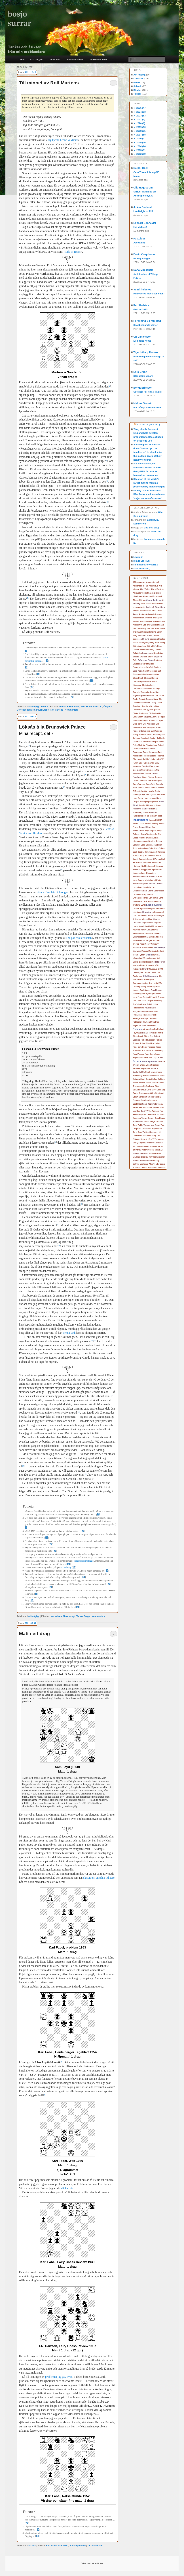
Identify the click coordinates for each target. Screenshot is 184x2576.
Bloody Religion (142, 258)
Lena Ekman (148, 902)
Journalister (150, 855)
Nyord (145, 969)
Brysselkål (137, 664)
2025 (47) (139, 107)
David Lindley (139, 703)
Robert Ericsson (148, 1040)
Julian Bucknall (142, 207)
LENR (143, 905)
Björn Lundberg (139, 646)
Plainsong (157, 1001)
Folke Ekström (139, 745)
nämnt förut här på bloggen (52, 892)
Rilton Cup (148, 1036)
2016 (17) (139, 138)
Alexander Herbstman (142, 593)
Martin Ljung (146, 930)
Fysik (145, 763)
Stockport (159, 1093)
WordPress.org (141, 568)
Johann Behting (148, 841)
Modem (144, 951)
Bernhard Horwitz (146, 635)
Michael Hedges (145, 941)
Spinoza (136, 1079)
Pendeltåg (137, 994)
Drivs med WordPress (92, 2563)
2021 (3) (139, 119)
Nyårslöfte (137, 969)
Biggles (161, 639)
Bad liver (146, 625)
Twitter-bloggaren (150, 1132)
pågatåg (142, 987)
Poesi (143, 1004)
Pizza (144, 1001)
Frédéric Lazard (149, 756)
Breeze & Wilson (140, 657)
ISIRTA (159, 820)
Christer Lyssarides (141, 681)
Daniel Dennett (139, 699)
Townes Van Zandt (151, 1125)
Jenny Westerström (149, 834)
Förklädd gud (151, 745)
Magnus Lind (147, 923)
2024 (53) (139, 111)
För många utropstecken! (147, 407)
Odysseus (152, 969)
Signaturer (145, 1069)
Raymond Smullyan (151, 1022)
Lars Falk (147, 887)
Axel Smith (86, 706)
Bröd (135, 660)
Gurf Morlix (149, 791)
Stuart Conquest (140, 1097)
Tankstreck (137, 1107)
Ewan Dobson (153, 735)
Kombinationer (139, 873)
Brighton (158, 657)
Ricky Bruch (138, 1036)
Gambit (151, 763)
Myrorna (155, 955)
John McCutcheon (141, 848)
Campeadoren (139, 667)
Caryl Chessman (150, 671)
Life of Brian (73, 251)
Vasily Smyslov (139, 1143)
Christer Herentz (151, 678)
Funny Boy (137, 763)
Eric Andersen (149, 724)
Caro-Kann (138, 671)
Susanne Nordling (141, 1100)
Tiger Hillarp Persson (146, 352)
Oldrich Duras (150, 972)
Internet (152, 820)
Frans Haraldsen (150, 752)
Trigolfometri (156, 1129)
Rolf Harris (146, 1050)
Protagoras (137, 1015)
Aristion (142, 614)
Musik (136, 82)
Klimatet (136, 870)
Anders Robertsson (141, 611)
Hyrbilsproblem (139, 816)
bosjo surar (147, 653)
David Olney (150, 703)
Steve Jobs (156, 1090)
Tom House (160, 1118)
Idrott (160, 816)
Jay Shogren (150, 831)
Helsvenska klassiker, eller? (148, 293)
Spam (162, 1076)
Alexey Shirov (139, 600)
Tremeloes (146, 1129)
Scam (160, 1057)
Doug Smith (138, 717)
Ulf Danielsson (142, 336)
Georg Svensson (148, 770)
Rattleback (137, 1022)
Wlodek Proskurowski (143, 1160)
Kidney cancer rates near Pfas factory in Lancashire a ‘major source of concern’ (149, 494)
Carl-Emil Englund (153, 667)
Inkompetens (140, 819)
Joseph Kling (138, 855)
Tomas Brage (83, 1616)
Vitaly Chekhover (140, 1153)
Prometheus (152, 1011)
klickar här (67, 2188)
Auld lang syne (145, 621)
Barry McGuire (153, 628)
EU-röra (146, 731)
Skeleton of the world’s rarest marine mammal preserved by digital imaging (149, 483)
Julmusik (142, 859)
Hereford (143, 805)
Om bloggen (36, 59)
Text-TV (144, 1111)
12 (110, 1396)
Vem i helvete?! (142, 289)
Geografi (137, 770)
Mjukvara (137, 951)
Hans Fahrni (138, 798)
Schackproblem (77, 2545)
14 (23, 1466)
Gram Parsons (139, 784)
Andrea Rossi (156, 611)
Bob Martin (143, 650)
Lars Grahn (140, 371)
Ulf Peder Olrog (149, 1136)
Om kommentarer (98, 59)
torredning (66, 1567)
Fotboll (161, 745)
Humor (154, 812)
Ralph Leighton (149, 1019)
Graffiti (144, 781)
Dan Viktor (159, 696)
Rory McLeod (138, 1054)
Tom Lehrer (138, 1121)
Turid (135, 1132)
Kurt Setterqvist (140, 884)
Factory (153, 738)
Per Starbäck (141, 305)
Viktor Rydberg (148, 1150)
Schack (44, 706)
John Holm (157, 845)
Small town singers (153, 1072)
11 (95, 1341)
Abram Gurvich (152, 582)
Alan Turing (145, 589)
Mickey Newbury (152, 944)
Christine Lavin (148, 685)
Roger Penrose (148, 1047)
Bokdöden (137, 653)
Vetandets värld (150, 1146)
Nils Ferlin (160, 962)
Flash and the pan (150, 742)
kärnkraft (97, 706)
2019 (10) (139, 127)
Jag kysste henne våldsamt (63, 139)
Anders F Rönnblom (69, 706)
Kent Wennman (144, 863)
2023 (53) (139, 115)
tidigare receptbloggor (84, 1561)
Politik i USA (152, 1004)
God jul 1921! (140, 309)
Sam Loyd (63, 2545)
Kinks (154, 863)
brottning (158, 660)
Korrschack (152, 876)
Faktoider (139, 238)
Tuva (140, 1132)
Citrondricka (138, 689)
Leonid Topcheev (140, 909)
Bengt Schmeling (148, 632)
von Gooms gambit (157, 1157)
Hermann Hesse (154, 805)
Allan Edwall (146, 604)
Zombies (162, 1168)
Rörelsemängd (158, 1050)
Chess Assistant (152, 674)
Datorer (149, 699)
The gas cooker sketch (79, 937)
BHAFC (145, 639)
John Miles (153, 848)
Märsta (154, 926)
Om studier (54, 59)
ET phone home (142, 340)
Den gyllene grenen (151, 710)
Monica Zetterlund (156, 951)
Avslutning (139, 242)
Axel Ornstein (159, 621)
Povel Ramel (150, 1008)
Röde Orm (137, 1047)
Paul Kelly (151, 987)
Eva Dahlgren (156, 731)
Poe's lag (137, 1004)
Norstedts (150, 965)
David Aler (157, 699)
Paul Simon (145, 990)
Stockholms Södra (147, 1093)
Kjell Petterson (147, 866)
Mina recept (69, 1616)
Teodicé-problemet (151, 1107)
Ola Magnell (138, 972)
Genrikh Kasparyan (150, 766)
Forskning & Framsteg (147, 320)
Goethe (148, 773)
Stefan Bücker (139, 1083)
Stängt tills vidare (143, 376)
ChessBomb (138, 678)
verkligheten (138, 1146)
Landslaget (137, 887)
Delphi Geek (140, 168)
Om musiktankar (74, 59)
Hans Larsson (150, 798)
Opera (144, 980)
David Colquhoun (144, 254)
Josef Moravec (158, 852)
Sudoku (158, 1097)
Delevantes (137, 710)
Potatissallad (138, 1008)
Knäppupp (145, 870)
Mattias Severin (142, 403)
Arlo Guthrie (151, 614)
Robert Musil (145, 1043)
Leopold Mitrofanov (156, 909)
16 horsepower (139, 582)
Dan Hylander (148, 696)
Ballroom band (157, 625)
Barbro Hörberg (139, 628)
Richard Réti (147, 1033)
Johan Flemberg (146, 838)
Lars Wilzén (56, 1616)
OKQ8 (160, 969)
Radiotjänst (138, 1019)
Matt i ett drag (34, 1633)
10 (91, 1341)
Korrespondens (140, 877)
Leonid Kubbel (154, 905)
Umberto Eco (146, 1139)
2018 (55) (139, 131)
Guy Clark (144, 795)
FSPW (161, 759)
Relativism (151, 1026)
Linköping (137, 912)
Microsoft (137, 947)
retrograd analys (150, 1029)
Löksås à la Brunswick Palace (52, 727)
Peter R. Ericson (157, 997)
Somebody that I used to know (146, 1076)
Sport (142, 1079)
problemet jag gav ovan (59, 2376)
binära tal (137, 643)
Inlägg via (141, 560)
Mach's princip (141, 919)
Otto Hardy (153, 983)
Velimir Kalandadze (155, 1143)
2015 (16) (139, 142)
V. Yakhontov (158, 1139)
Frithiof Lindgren (150, 759)
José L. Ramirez (145, 852)
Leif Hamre (153, 898)
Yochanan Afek (146, 1164)
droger (145, 720)
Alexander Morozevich (152, 596)
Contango (155, 689)
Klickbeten (159, 866)
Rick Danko (158, 1033)
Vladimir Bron (155, 1153)
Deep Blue (154, 706)
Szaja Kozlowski (149, 1104)
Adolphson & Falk (140, 586)
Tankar (137, 94)
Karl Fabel (51, 2545)
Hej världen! (140, 227)
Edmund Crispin (156, 720)
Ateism (136, 621)
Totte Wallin (138, 1125)
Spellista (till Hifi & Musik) (147, 391)
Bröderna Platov (146, 660)
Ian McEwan (152, 816)
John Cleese (146, 845)
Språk (148, 1079)
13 (78, 1412)
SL (143, 1072)
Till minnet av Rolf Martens (49, 82)
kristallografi (150, 880)
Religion (137, 1029)
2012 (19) (139, 154)
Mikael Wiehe (147, 948)
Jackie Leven (138, 824)
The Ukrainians (149, 1114)
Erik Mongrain (149, 728)
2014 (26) (139, 146)
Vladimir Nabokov (140, 1157)
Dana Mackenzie (143, 269)
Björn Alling (160, 643)
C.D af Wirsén (148, 664)
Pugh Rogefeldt (149, 1015)
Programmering (140, 1011)
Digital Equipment (140, 713)
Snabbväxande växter (145, 325)
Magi (150, 919)
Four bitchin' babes (141, 749)
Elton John (137, 724)
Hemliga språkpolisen (149, 802)
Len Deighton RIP (143, 211)
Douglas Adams (151, 717)
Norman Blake (139, 965)
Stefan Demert (152, 1083)
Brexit (150, 657)
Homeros (147, 812)
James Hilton (145, 827)
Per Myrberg (147, 994)
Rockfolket (155, 1043)
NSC (156, 965)
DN (150, 713)
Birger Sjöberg (147, 643)
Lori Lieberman (139, 916)
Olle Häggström (143, 187)
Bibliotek (154, 639)
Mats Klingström (148, 933)
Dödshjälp (156, 713)
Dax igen (146, 706)
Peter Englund (144, 997)
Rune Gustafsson (152, 1054)
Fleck (161, 742)
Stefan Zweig (148, 1086)
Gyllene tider (155, 795)
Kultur (159, 880)
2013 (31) (139, 150)
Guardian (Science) (148, 425)
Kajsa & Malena (154, 859)
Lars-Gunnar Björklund (143, 894)
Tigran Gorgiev (148, 1118)
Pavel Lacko (42, 710)
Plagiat (150, 1001)
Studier (137, 90)
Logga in (138, 557)
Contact (147, 689)
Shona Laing (145, 1065)
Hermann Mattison (141, 809)
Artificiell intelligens (153, 618)
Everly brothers (139, 735)
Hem (22, 59)
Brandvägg (158, 653)
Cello (142, 674)
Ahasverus (153, 586)
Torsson (159, 1122)
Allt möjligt (33, 706)
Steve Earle (146, 1090)
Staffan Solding (158, 1079)
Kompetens (151, 873)
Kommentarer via (145, 564)
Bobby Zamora (154, 650)
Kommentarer (95, 2545)
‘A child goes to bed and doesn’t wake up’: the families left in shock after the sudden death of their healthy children (147, 452)
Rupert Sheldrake (140, 1058)
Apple (135, 614)
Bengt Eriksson (142, 387)
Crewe (152, 692)
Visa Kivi (159, 1150)
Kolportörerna (156, 870)
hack (163, 795)
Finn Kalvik (137, 742)
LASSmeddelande (140, 898)
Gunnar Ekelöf (144, 788)
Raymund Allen (139, 1026)
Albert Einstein (157, 589)
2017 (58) (139, 134)
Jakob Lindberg (151, 824)
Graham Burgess (155, 781)
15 (85, 1474)
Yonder (156, 1164)
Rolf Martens (56, 710)
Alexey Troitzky (153, 600)
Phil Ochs (137, 1001)
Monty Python (139, 955)
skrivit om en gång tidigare (99, 1877)
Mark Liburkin (145, 926)
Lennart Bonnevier (144, 222)
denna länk (69, 1332)
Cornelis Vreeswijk (141, 692)
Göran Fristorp (148, 777)
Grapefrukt (150, 784)
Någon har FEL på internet (144, 958)
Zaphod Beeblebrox (149, 1168)
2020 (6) (139, 123)
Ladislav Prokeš (154, 884)
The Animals (153, 1111)
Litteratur (138, 78)
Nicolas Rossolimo (146, 962)
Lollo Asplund (158, 912)
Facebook (145, 738)
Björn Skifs (152, 646)
